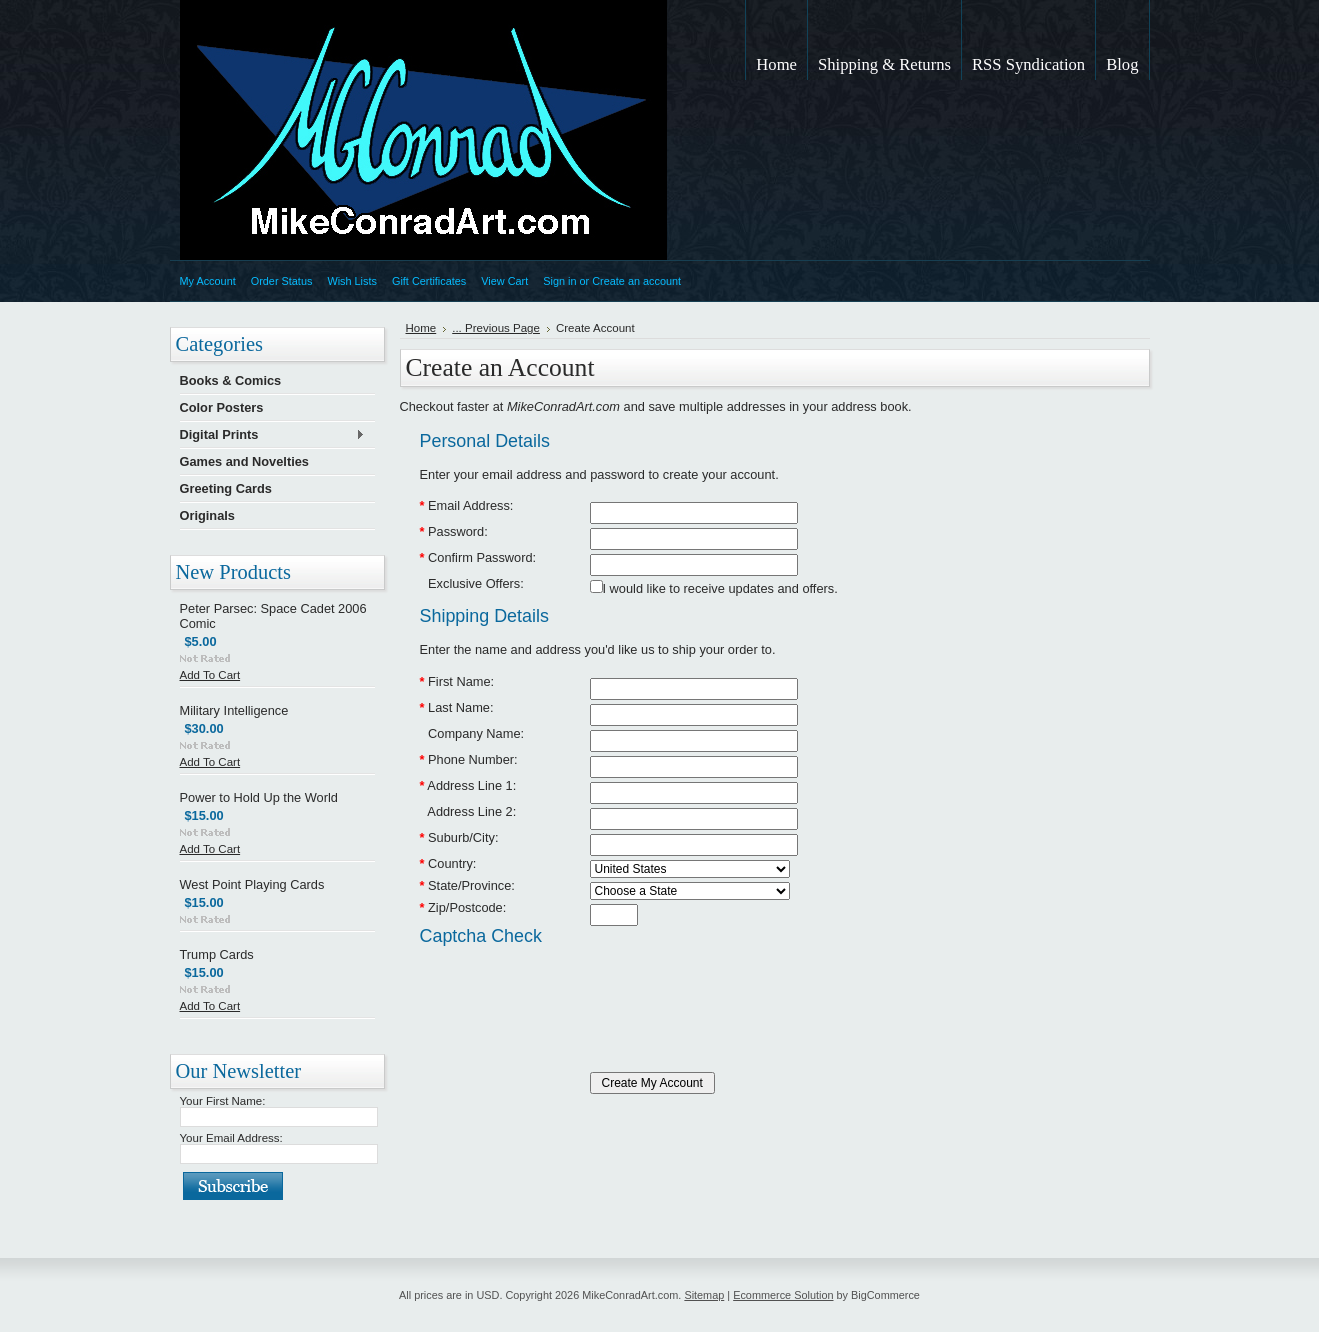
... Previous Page (496, 328)
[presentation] (572, 991)
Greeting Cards (226, 488)
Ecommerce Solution (783, 1295)
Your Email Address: (231, 1138)
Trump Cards (217, 954)
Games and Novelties (244, 461)
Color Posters (222, 407)
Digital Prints (272, 435)
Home (421, 328)
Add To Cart (210, 675)
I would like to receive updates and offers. (720, 588)
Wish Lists (352, 281)
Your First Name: (223, 1101)
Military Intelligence (234, 710)
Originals (207, 515)
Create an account (636, 281)
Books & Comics (231, 380)
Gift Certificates (429, 281)
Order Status (282, 281)
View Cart (504, 281)
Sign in (559, 281)
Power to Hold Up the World (259, 797)
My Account (208, 281)
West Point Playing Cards (252, 884)
